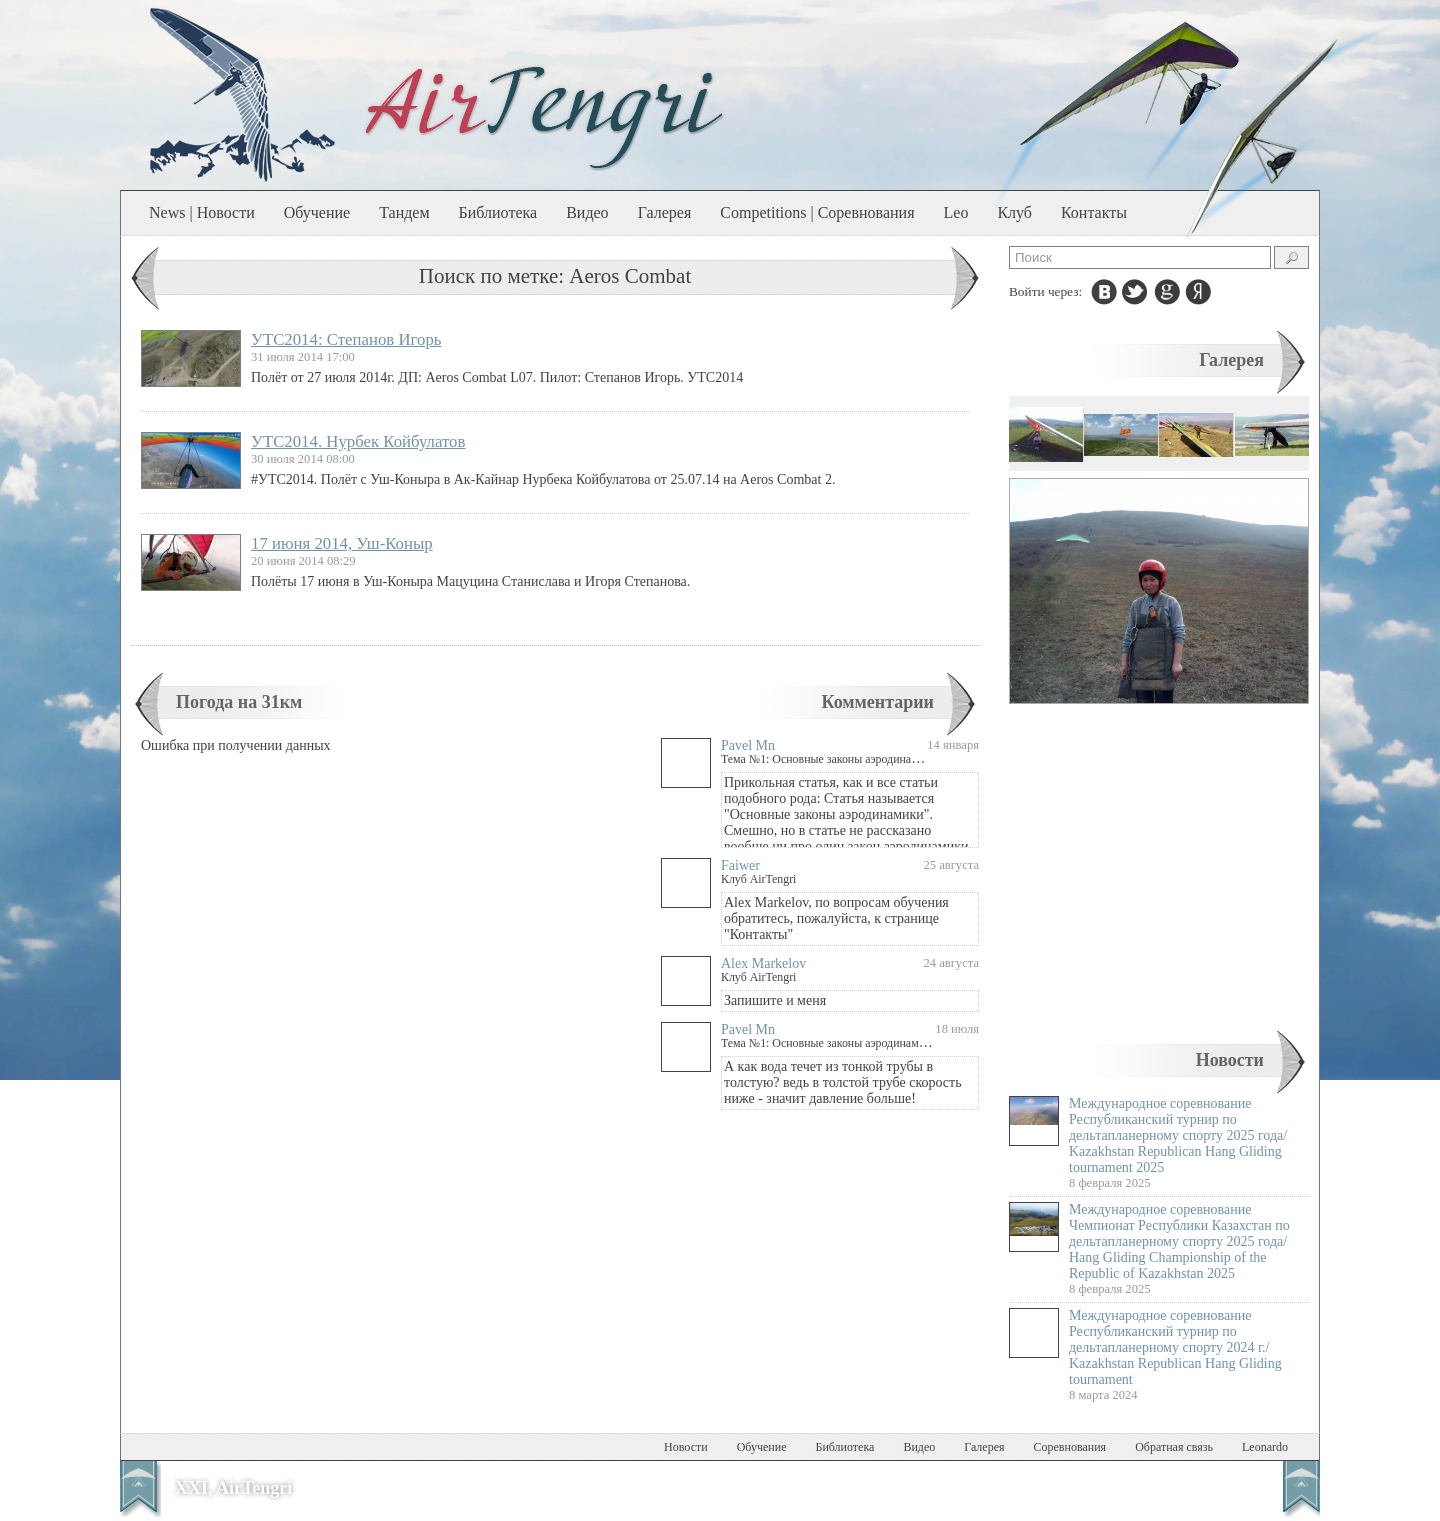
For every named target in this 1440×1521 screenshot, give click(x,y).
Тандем (404, 212)
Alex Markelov (763, 963)
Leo (956, 212)
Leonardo (1265, 1447)
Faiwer (740, 865)
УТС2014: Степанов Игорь (346, 339)
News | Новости (202, 212)
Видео (587, 212)
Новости (1230, 1060)
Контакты (1094, 212)
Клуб (1014, 212)
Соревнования (1070, 1447)
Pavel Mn (748, 745)
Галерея (665, 212)
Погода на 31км (239, 702)
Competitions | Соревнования (817, 212)
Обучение (317, 212)
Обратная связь (1174, 1447)
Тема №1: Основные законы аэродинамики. (830, 759)
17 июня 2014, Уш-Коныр (342, 543)
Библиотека (498, 212)
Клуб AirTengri (758, 879)
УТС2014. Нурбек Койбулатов (358, 441)
